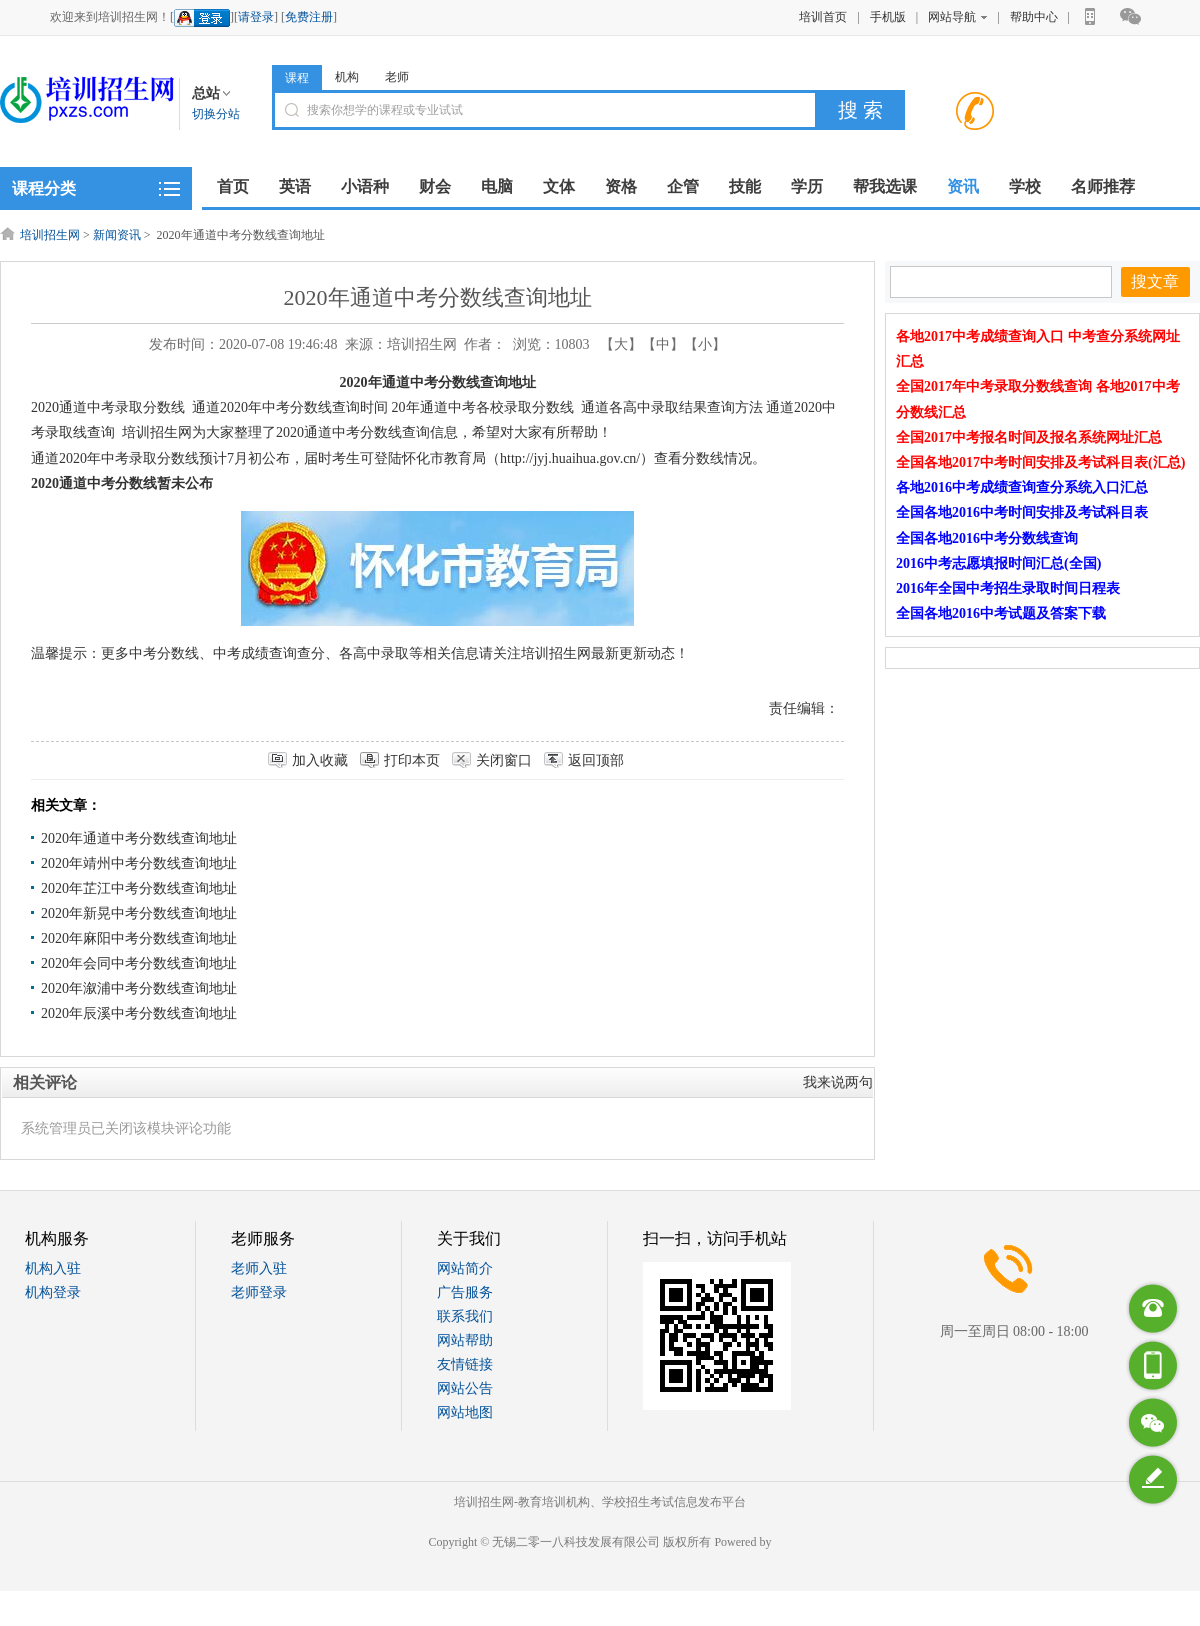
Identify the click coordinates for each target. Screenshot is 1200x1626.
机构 (347, 77)
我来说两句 (838, 1082)
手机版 (888, 17)
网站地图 (465, 1412)
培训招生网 (50, 235)
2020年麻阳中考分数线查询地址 (139, 938)
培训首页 (823, 17)
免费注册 (309, 17)
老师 (397, 77)
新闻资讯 (117, 235)
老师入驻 (259, 1268)
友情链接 (465, 1364)
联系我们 (465, 1316)
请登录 (256, 17)
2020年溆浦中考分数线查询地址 (139, 988)
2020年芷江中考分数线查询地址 (139, 888)
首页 (233, 186)
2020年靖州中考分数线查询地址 (139, 863)
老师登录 (259, 1292)
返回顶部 (596, 760)
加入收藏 (320, 760)
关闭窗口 (504, 760)
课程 (297, 78)
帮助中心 (1034, 17)
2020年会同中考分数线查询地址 (139, 963)
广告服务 (465, 1292)
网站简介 (465, 1268)
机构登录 (53, 1292)
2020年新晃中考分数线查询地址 (139, 913)
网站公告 (465, 1388)
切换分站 (216, 114)
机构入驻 (53, 1268)
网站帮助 (465, 1340)
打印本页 (412, 760)
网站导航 (957, 17)
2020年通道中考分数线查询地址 (139, 838)
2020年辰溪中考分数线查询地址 (139, 1013)
